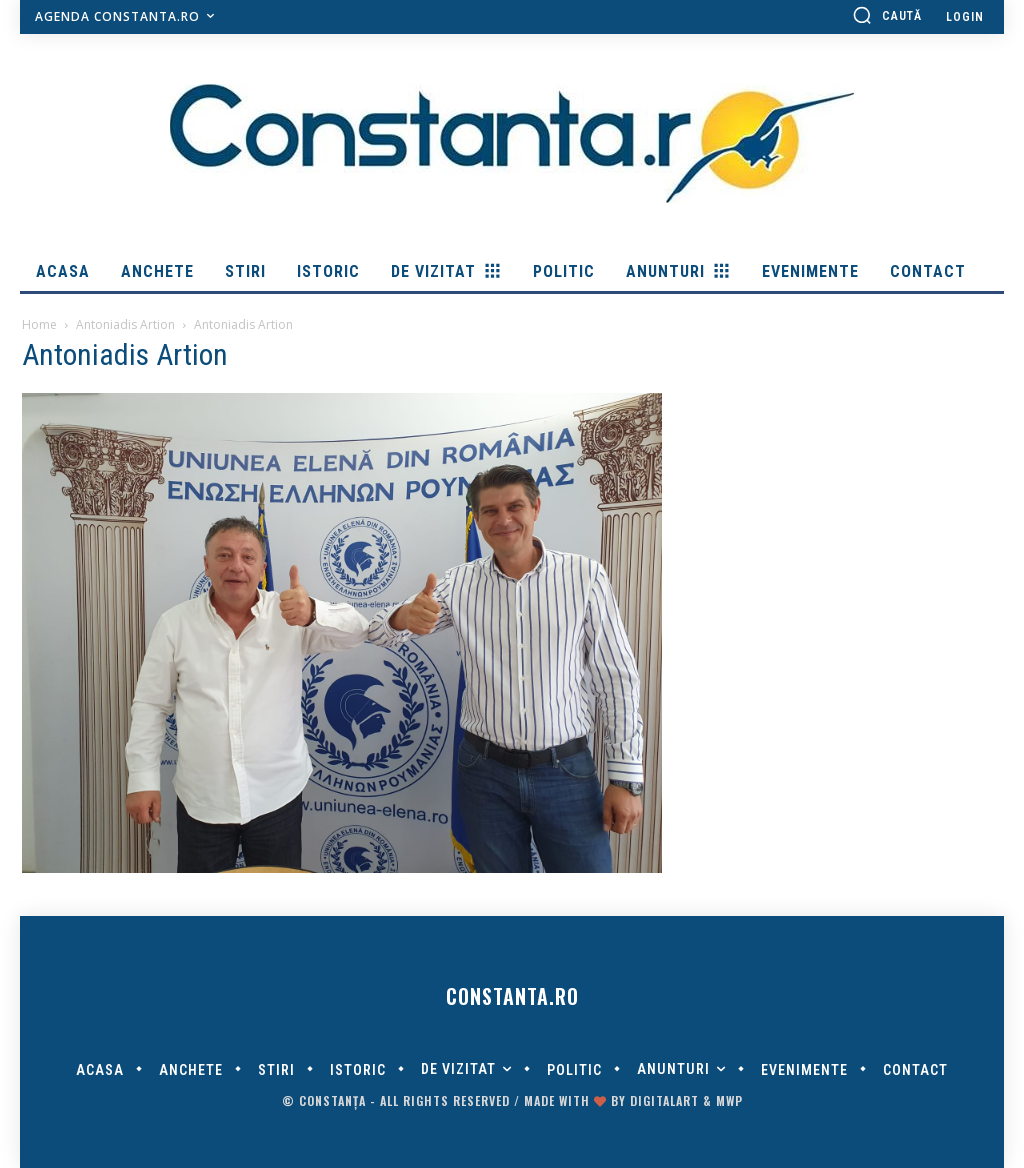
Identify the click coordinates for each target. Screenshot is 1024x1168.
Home (39, 324)
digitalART (664, 1100)
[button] (887, 15)
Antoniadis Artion (125, 324)
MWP (729, 1100)
